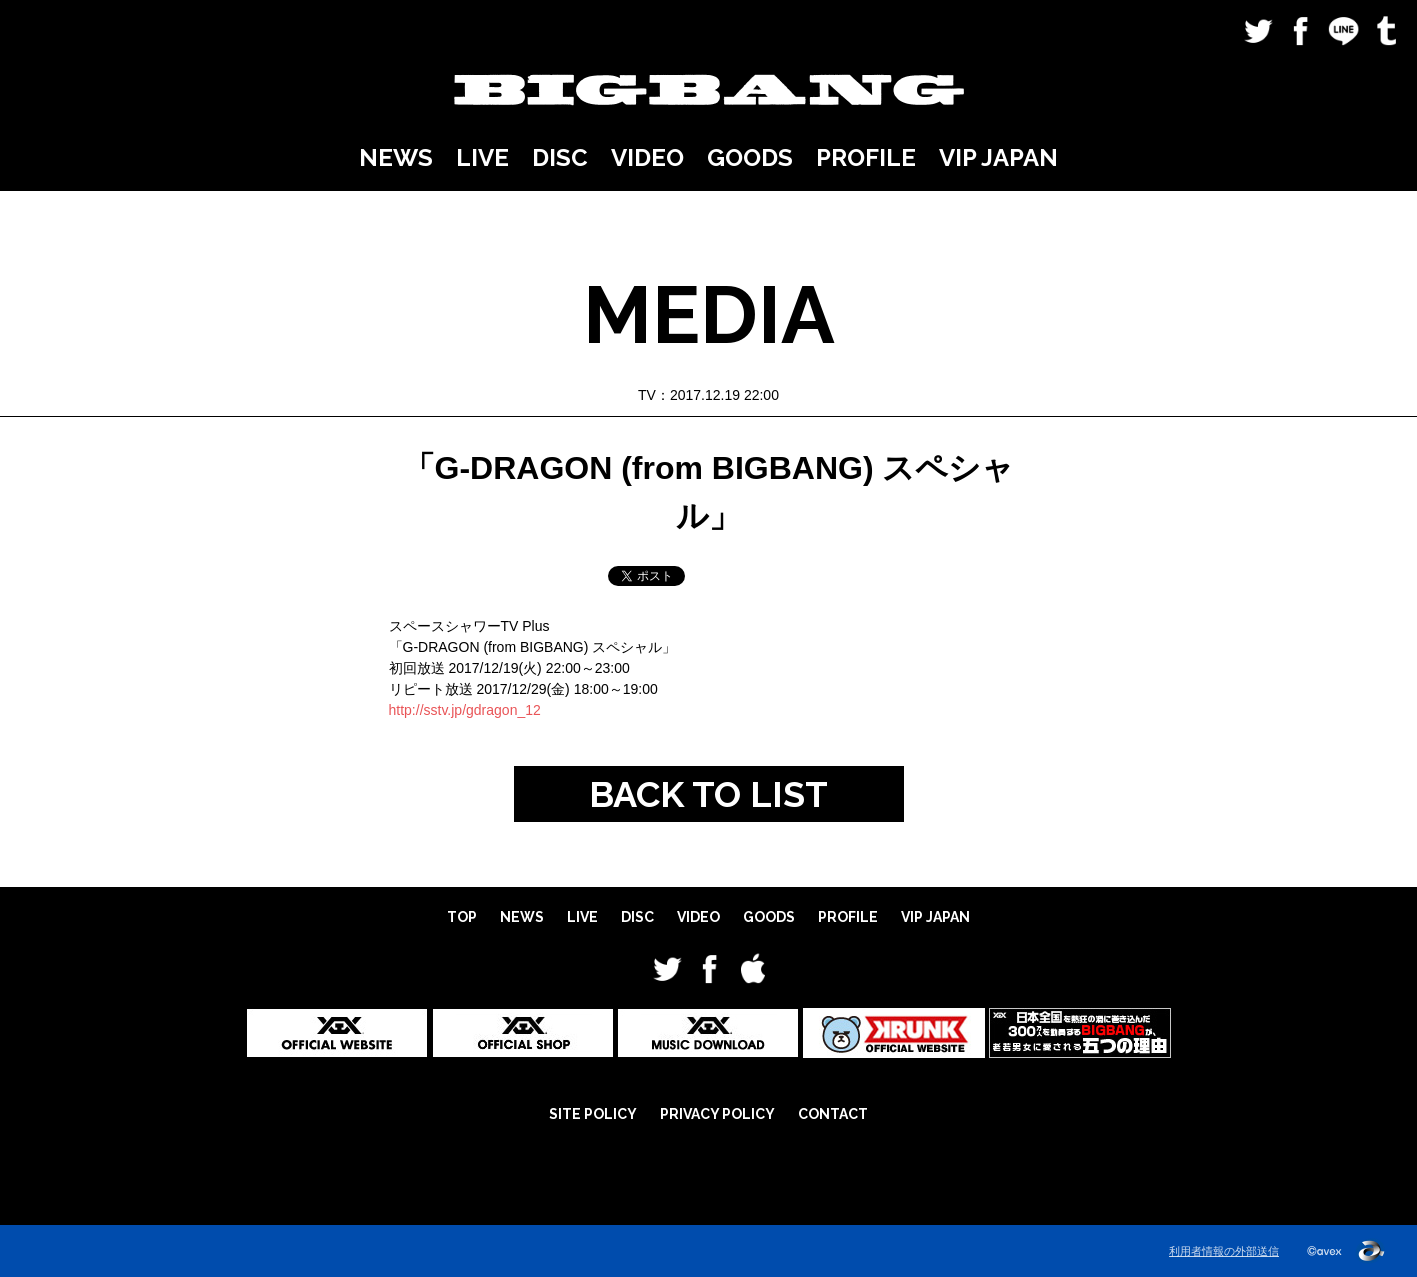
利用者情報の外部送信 (1224, 1251)
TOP (462, 917)
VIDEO (647, 157)
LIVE (482, 157)
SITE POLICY (593, 1114)
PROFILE (866, 157)
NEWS (396, 157)
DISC (560, 157)
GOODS (750, 157)
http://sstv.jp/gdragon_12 (465, 710)
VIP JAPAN (998, 157)
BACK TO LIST (708, 794)
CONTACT (833, 1114)
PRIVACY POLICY (717, 1114)
